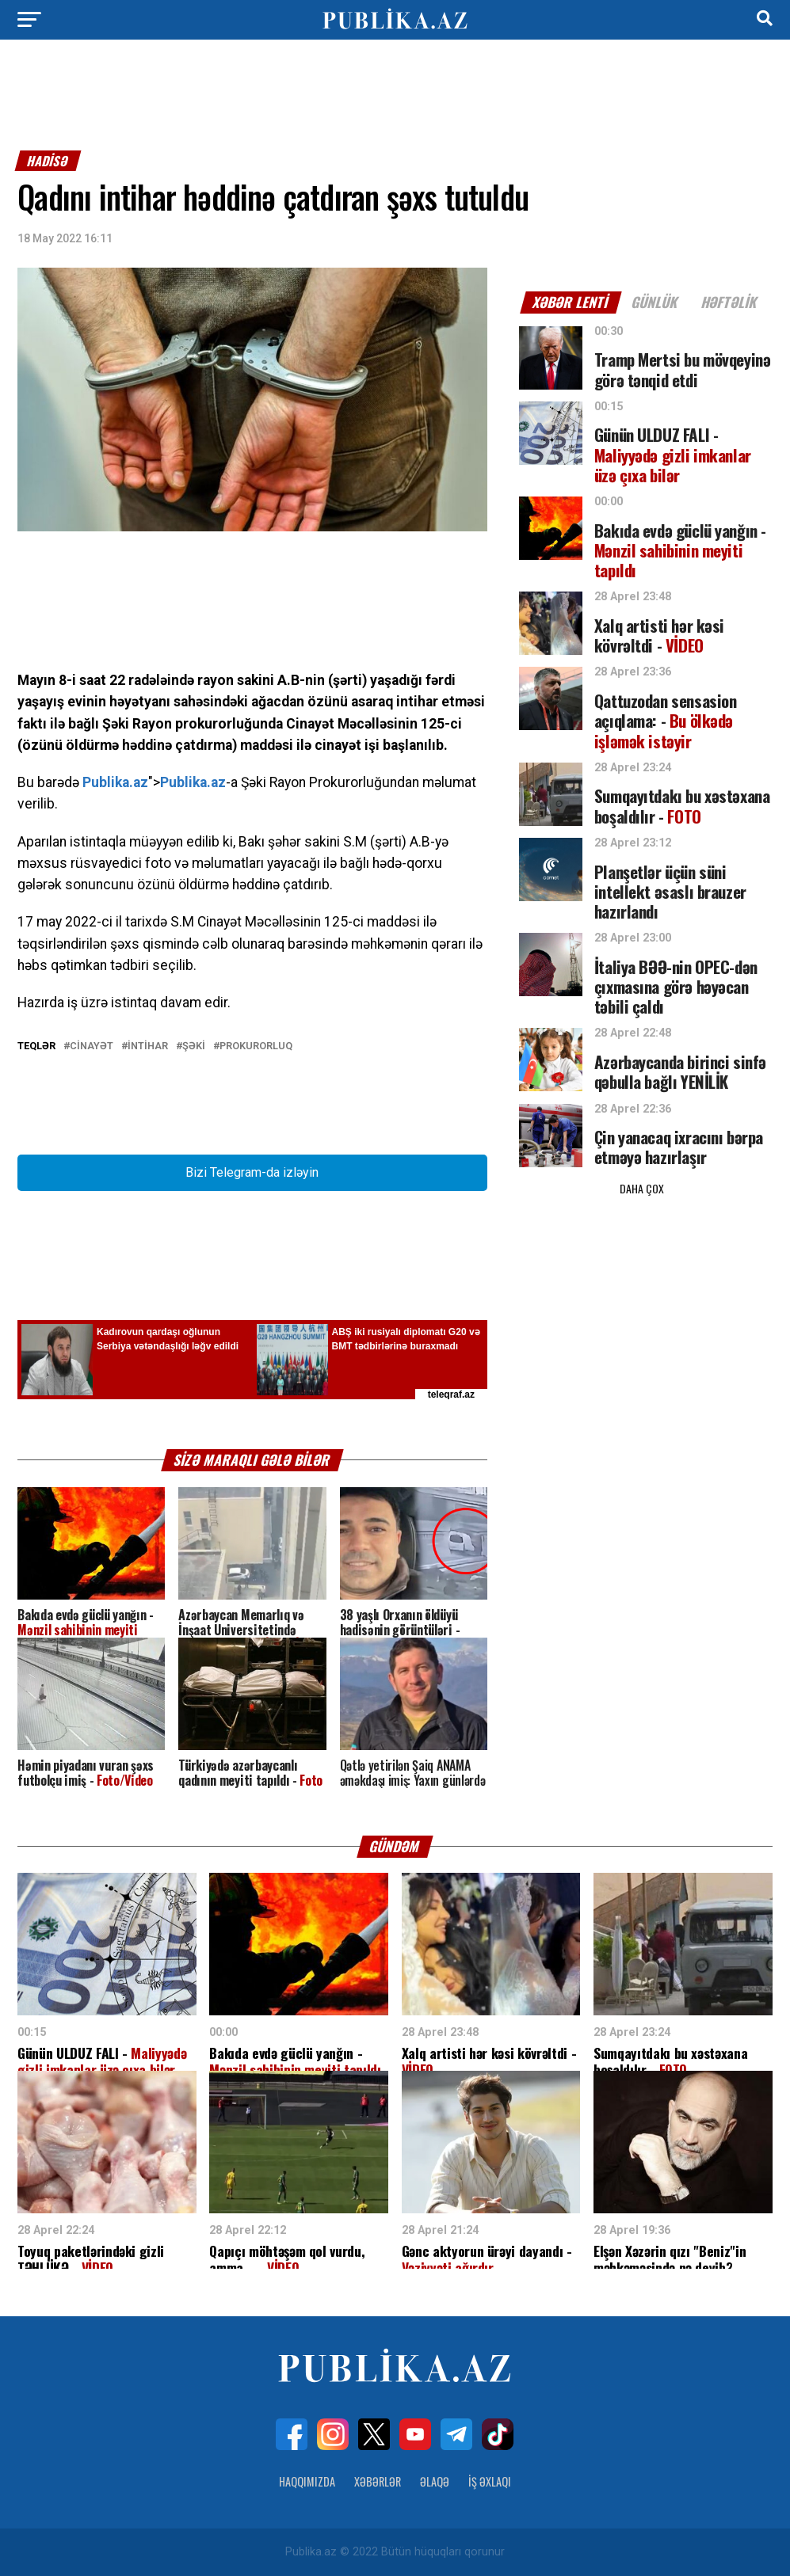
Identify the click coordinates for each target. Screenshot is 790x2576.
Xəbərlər (377, 2481)
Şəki (193, 1046)
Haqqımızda (307, 2481)
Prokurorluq (255, 1046)
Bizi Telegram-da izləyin (252, 1172)
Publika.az (115, 782)
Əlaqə (434, 2481)
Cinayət (91, 1046)
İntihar (148, 1046)
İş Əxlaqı (489, 2481)
